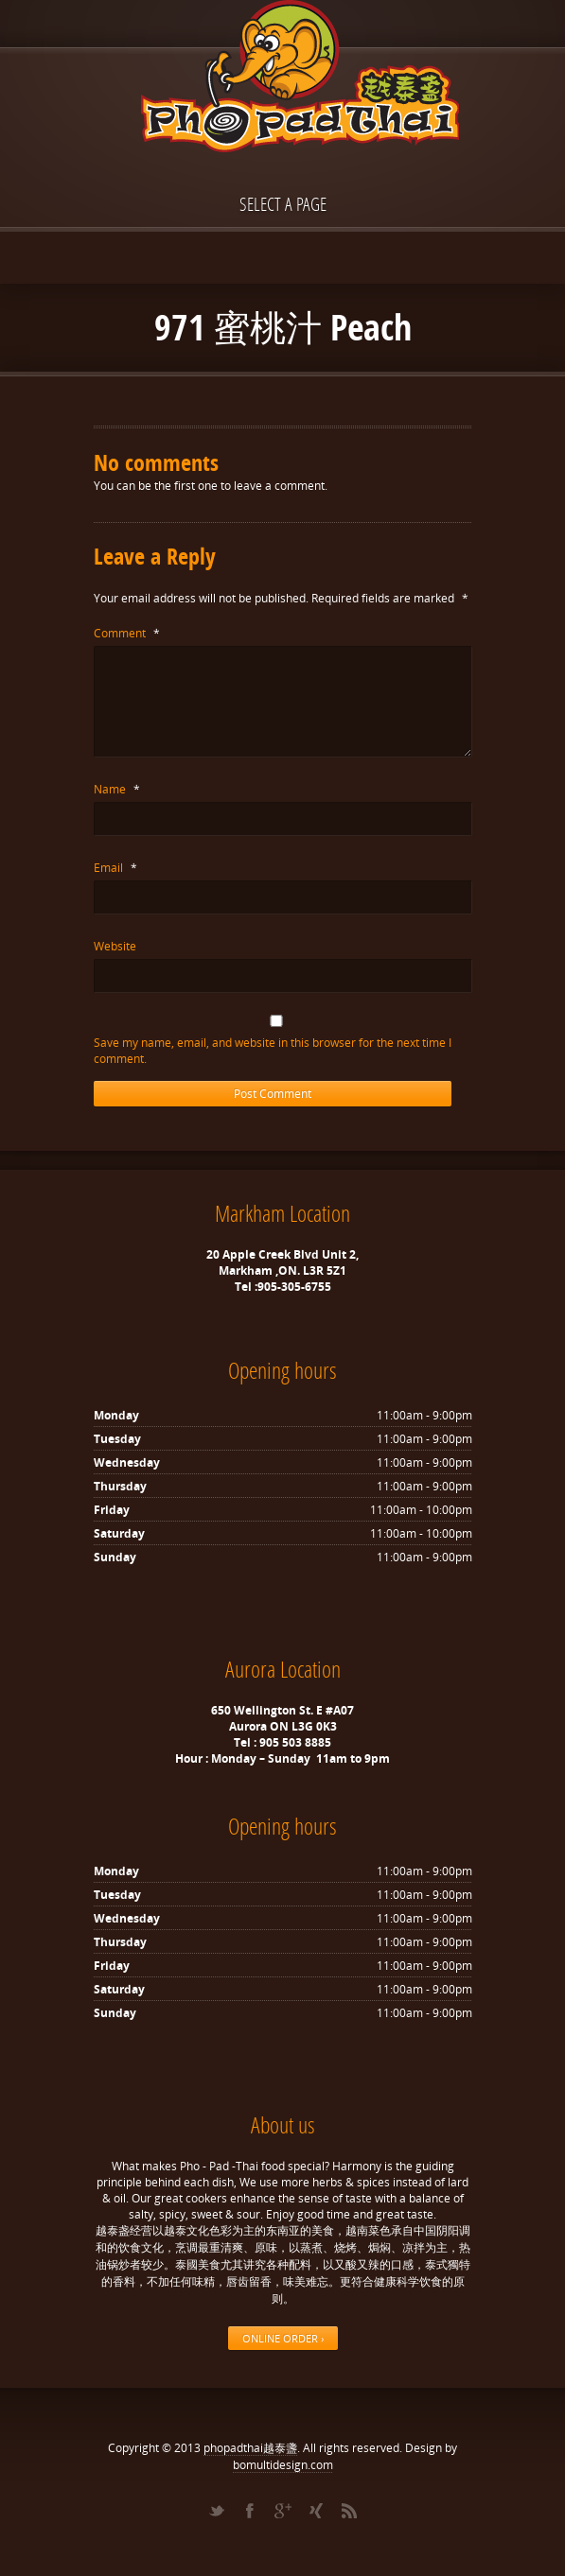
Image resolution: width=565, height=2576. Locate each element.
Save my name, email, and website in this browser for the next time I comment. (272, 1051)
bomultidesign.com (283, 2465)
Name (117, 789)
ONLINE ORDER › (283, 2338)
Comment (127, 633)
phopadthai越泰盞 (250, 2448)
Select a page (283, 204)
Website (115, 946)
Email (115, 868)
